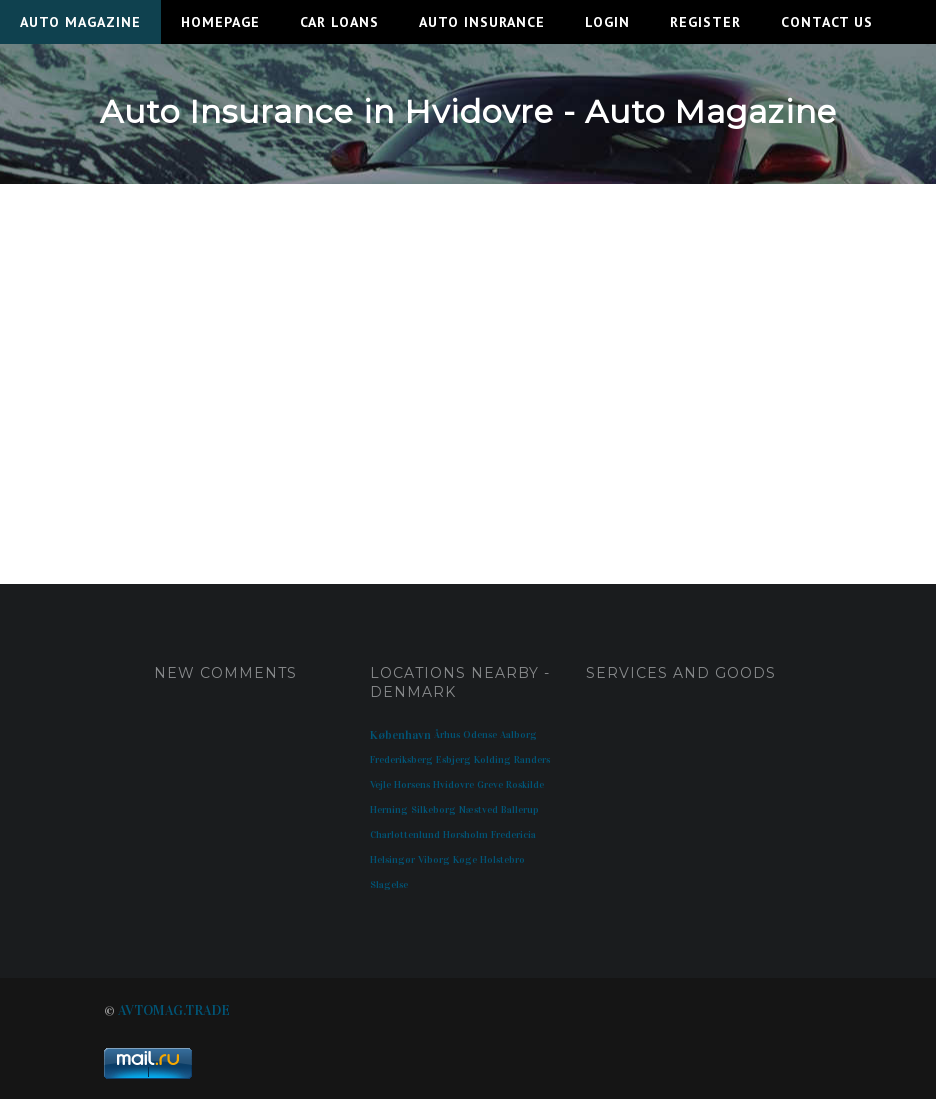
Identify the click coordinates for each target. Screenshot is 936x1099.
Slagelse (389, 885)
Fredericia (513, 835)
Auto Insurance (482, 22)
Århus (447, 735)
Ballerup (520, 810)
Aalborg (518, 735)
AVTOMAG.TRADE (174, 1010)
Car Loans (339, 22)
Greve (490, 785)
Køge (465, 860)
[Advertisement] (468, 364)
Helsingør (392, 860)
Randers (532, 760)
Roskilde (525, 785)
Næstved (478, 810)
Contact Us (827, 22)
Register (705, 22)
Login (607, 22)
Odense (480, 735)
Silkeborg (433, 810)
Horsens (412, 785)
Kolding (492, 760)
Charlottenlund (405, 835)
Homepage (220, 22)
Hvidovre (453, 785)
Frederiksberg (401, 760)
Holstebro (502, 860)
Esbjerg (453, 760)
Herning (389, 810)
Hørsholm (465, 835)
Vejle (380, 785)
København (400, 735)
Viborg (434, 860)
